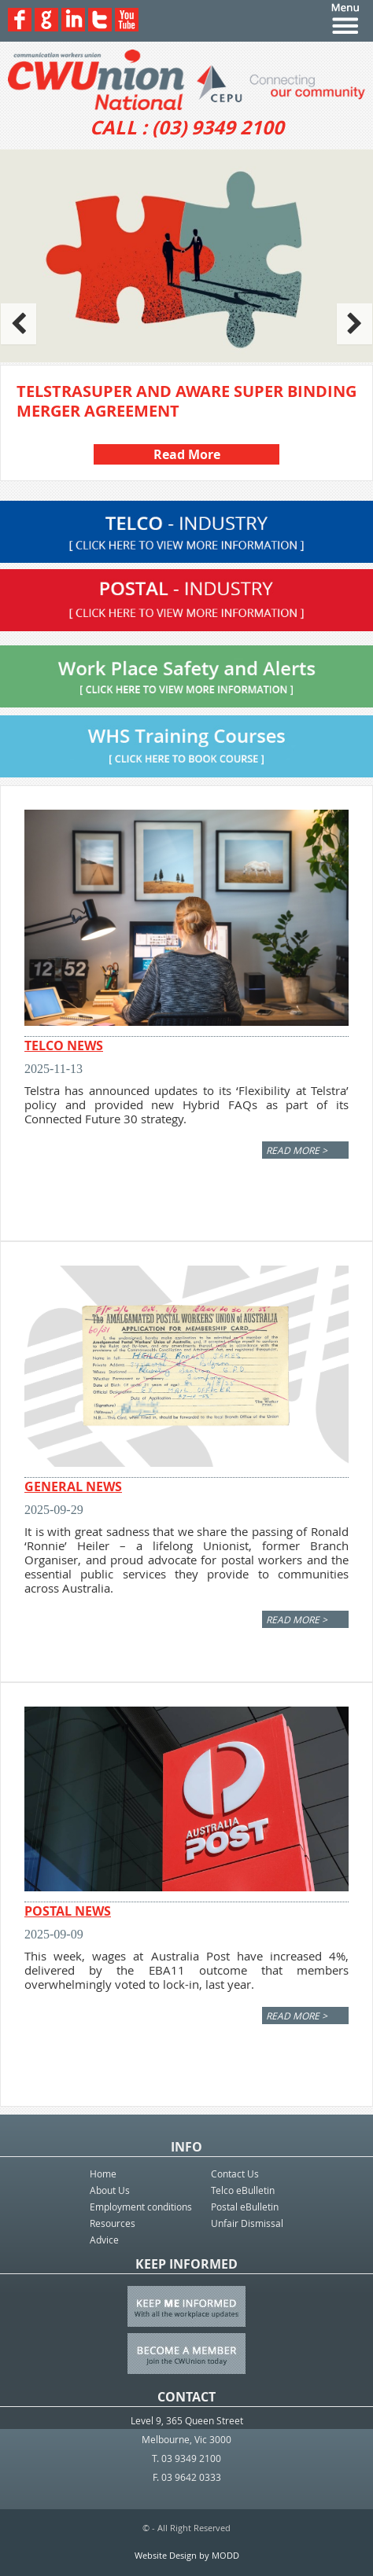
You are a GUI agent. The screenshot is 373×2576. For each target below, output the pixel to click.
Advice (104, 2239)
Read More (186, 454)
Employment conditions (141, 2206)
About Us (110, 2190)
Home (103, 2173)
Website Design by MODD (187, 2555)
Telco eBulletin (243, 2190)
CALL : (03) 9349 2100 (187, 127)
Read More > (296, 1150)
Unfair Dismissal (247, 2223)
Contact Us (235, 2173)
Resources (112, 2223)
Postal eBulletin (245, 2206)
